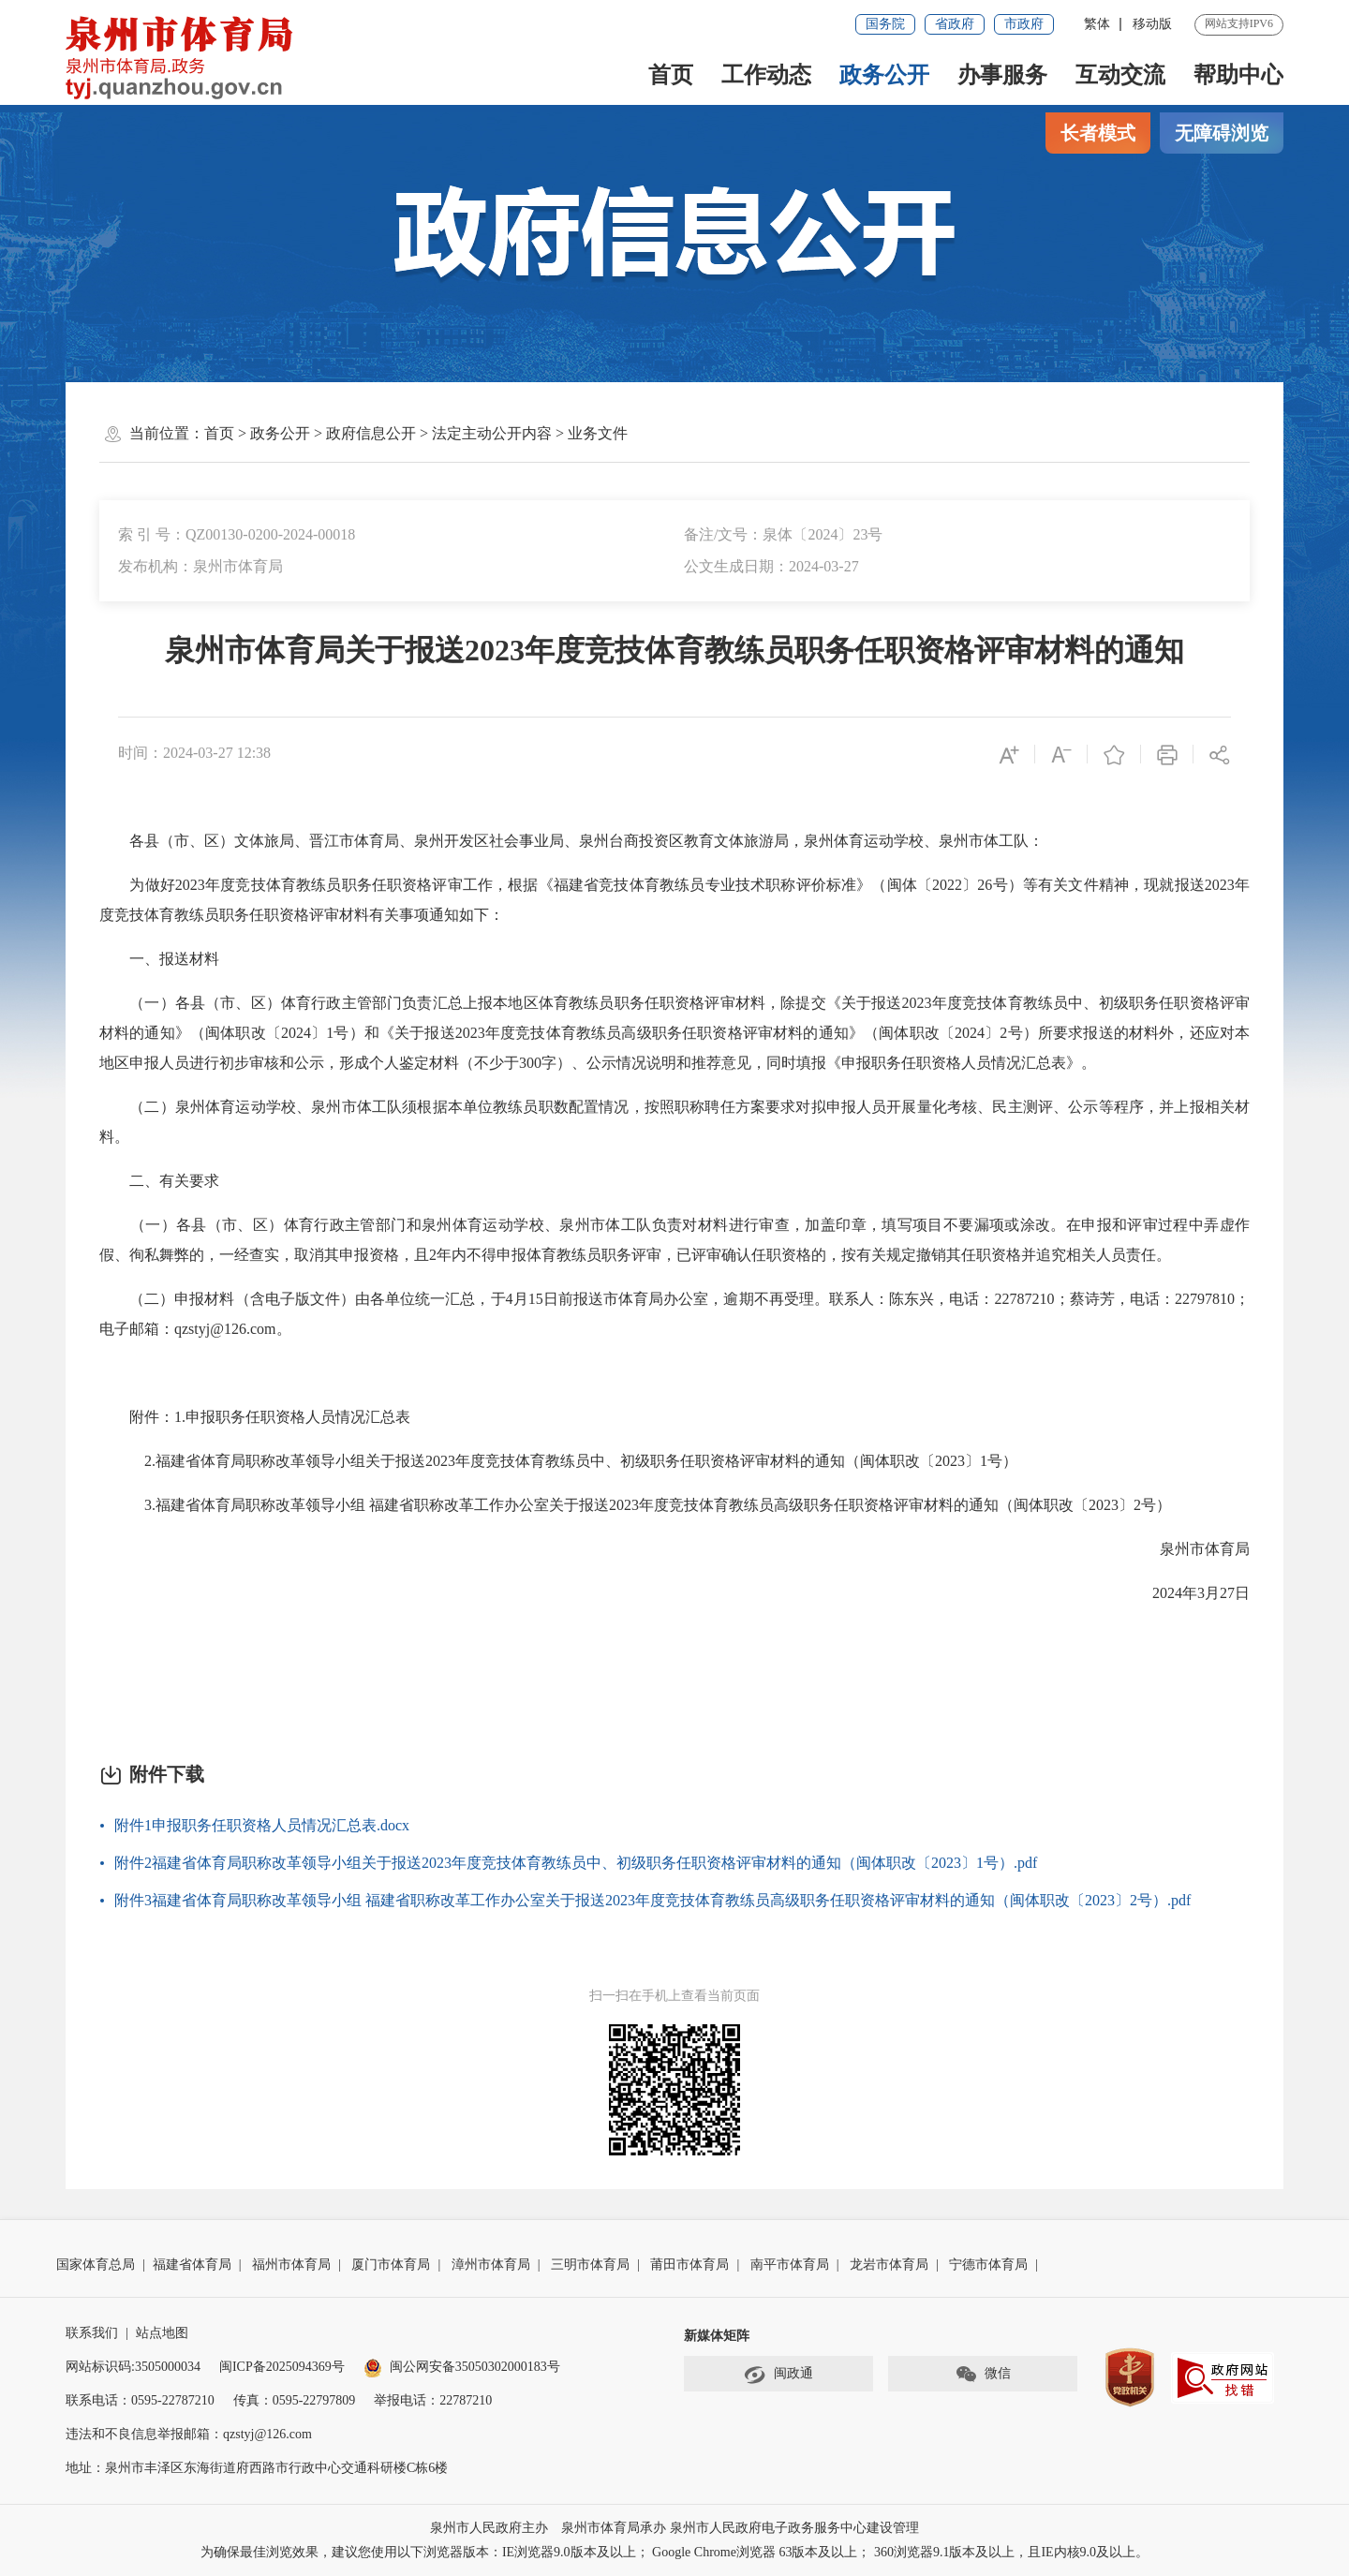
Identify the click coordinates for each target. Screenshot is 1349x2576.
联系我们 (92, 2333)
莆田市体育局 (689, 2265)
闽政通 (778, 2374)
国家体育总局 (95, 2265)
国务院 (885, 24)
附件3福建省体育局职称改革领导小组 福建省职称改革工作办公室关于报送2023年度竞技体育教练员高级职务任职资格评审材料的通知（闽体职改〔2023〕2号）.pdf (652, 1900)
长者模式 (1097, 133)
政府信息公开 (371, 433)
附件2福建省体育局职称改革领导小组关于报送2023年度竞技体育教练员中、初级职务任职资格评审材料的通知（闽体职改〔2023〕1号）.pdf (575, 1863)
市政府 (1024, 24)
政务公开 (884, 75)
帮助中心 (1238, 75)
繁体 (1097, 24)
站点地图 (162, 2333)
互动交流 (1120, 75)
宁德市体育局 (988, 2265)
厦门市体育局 (390, 2265)
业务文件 (598, 433)
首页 (670, 75)
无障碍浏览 (1221, 133)
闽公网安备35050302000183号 (461, 2367)
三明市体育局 (590, 2265)
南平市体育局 (789, 2265)
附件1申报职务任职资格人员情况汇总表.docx (261, 1825)
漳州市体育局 (491, 2265)
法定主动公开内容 (492, 433)
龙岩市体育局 (889, 2265)
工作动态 (766, 75)
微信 (983, 2374)
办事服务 (1002, 75)
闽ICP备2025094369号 (282, 2367)
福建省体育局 (192, 2265)
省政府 (954, 24)
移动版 (1152, 24)
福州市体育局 (291, 2265)
